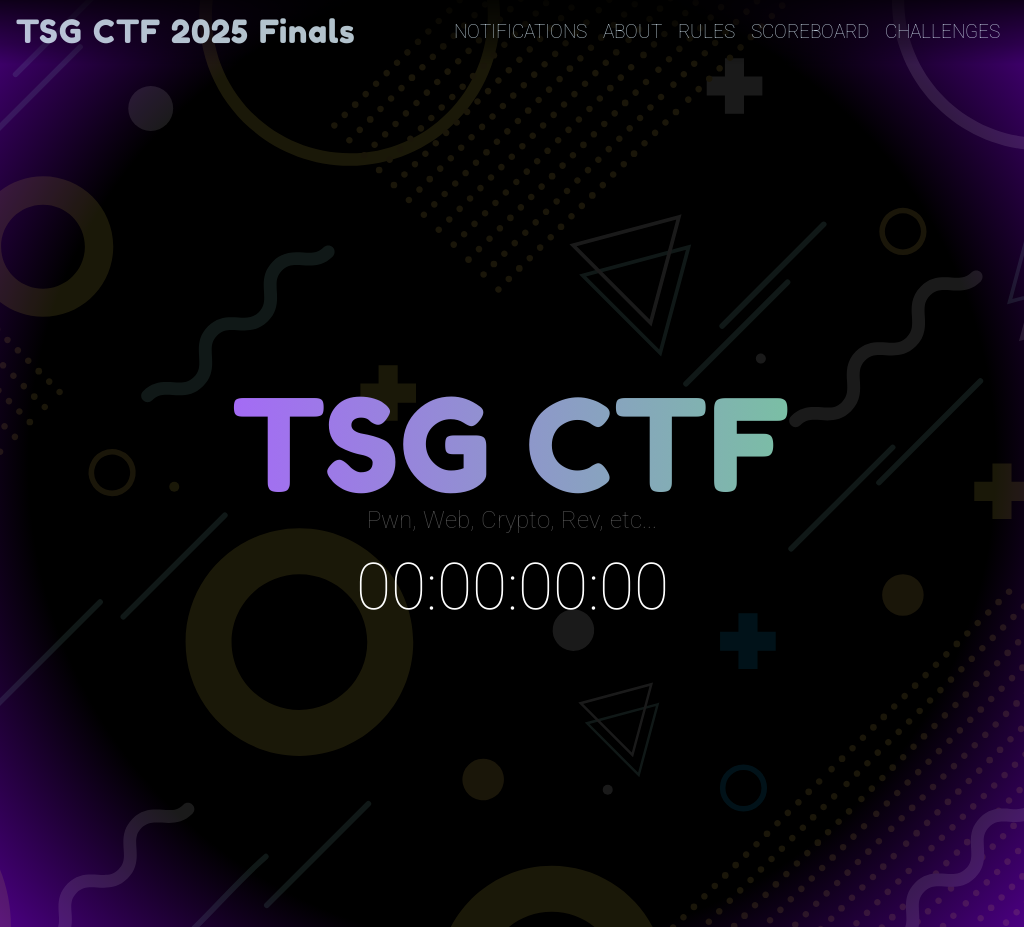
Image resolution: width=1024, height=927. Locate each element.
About (632, 31)
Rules (706, 31)
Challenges (942, 31)
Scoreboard (810, 31)
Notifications (520, 31)
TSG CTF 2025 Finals (186, 31)
